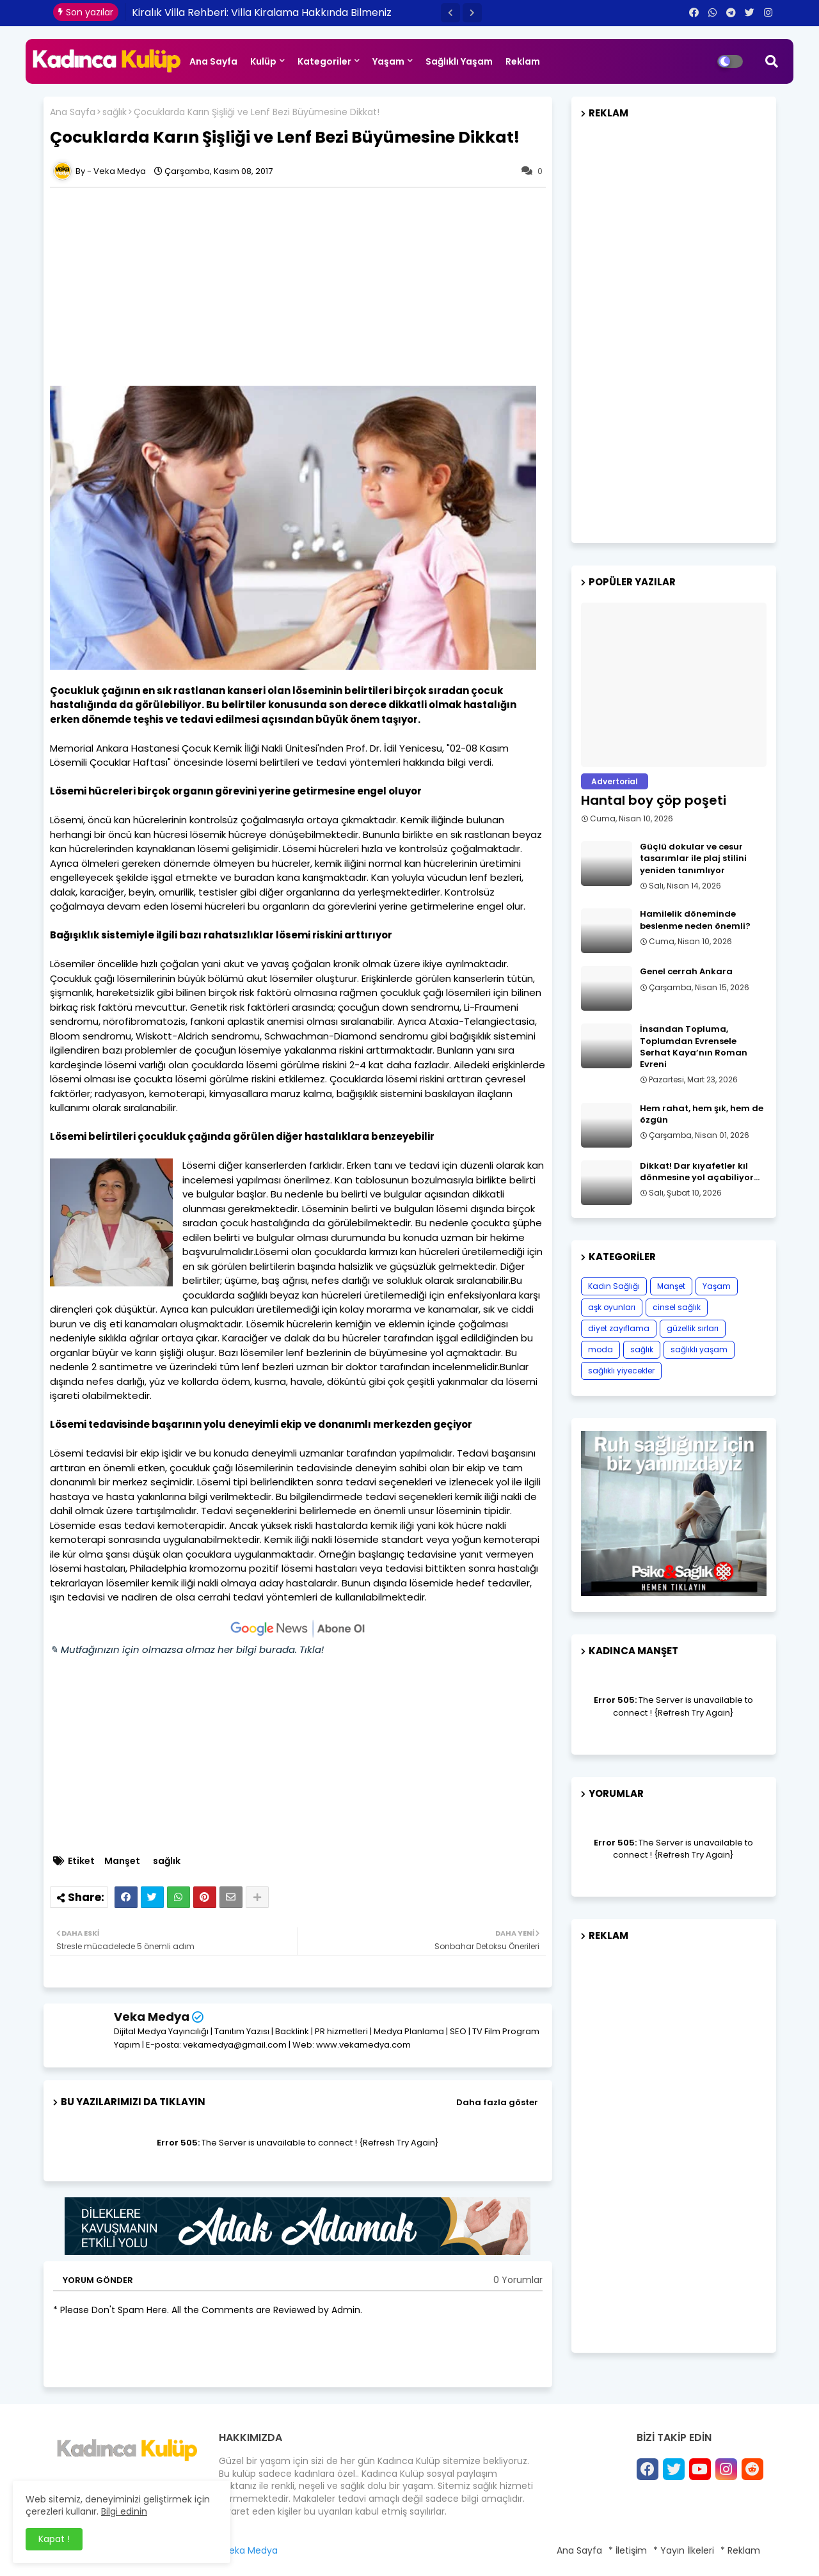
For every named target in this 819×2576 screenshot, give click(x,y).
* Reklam (740, 2550)
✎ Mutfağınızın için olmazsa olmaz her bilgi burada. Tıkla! (187, 1649)
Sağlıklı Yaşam (459, 61)
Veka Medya (151, 2017)
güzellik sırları (693, 1328)
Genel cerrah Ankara (686, 971)
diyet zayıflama (618, 1328)
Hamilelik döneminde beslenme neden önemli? (695, 919)
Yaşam (388, 61)
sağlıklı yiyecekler (621, 1370)
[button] (450, 12)
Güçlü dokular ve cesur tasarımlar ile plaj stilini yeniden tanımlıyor (693, 858)
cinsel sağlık (677, 1307)
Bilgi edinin (124, 2511)
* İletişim (627, 2550)
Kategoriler (324, 61)
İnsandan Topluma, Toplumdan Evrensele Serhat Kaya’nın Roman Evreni (693, 1046)
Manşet (122, 1861)
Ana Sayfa (213, 61)
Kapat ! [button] (54, 2539)
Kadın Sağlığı (614, 1286)
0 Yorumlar (518, 2280)
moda (600, 1349)
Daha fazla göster (497, 2102)
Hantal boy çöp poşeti (653, 800)
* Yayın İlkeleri (683, 2550)
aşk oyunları (611, 1307)
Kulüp (263, 61)
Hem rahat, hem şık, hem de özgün (701, 1114)
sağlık (114, 112)
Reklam (522, 61)
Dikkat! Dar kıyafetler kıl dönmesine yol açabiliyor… (699, 1171)
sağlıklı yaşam (699, 1349)
